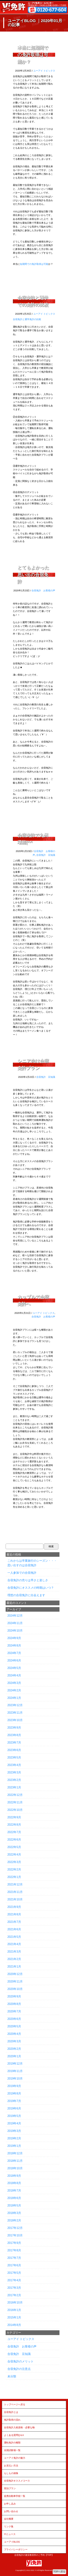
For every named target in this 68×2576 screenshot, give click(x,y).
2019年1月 (14, 2145)
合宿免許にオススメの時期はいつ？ (30, 1587)
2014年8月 (14, 2324)
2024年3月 (14, 1682)
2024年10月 (15, 1630)
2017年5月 (14, 2272)
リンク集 (8, 2526)
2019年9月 (14, 2086)
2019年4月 (14, 2123)
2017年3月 (14, 2287)
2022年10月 (15, 1809)
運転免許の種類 (12, 2442)
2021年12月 (15, 1884)
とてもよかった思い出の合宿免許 (33, 574)
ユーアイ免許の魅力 (14, 2458)
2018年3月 (14, 2212)
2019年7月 (14, 2100)
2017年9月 (14, 2242)
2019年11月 (15, 2071)
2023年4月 (14, 1765)
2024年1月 (14, 1697)
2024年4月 (14, 1675)
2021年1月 (14, 1966)
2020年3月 (14, 2041)
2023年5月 (14, 1757)
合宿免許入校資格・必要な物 (19, 2427)
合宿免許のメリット (20, 2361)
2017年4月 (14, 2280)
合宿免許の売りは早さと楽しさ (27, 1580)
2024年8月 (14, 1645)
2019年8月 (14, 2093)
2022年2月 (14, 1869)
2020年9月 (14, 1996)
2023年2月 (14, 1779)
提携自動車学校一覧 (14, 2496)
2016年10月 (15, 2302)
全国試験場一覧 (12, 2450)
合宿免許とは (11, 2412)
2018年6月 (14, 2198)
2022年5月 (14, 1847)
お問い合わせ (11, 2511)
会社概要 (8, 2518)
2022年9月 (14, 1817)
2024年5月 (14, 1667)
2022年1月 (14, 1877)
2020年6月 (14, 2018)
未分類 (11, 2376)
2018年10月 (15, 2168)
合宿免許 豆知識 (45, 855)
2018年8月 (14, 2183)
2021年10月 (15, 1899)
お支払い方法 (11, 2465)
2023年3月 (14, 1772)
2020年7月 (14, 2011)
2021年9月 (14, 1906)
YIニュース (10, 2534)
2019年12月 (15, 2063)
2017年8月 (14, 2250)
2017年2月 (14, 2295)
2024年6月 (14, 1660)
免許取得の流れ (12, 2419)
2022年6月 (14, 1839)
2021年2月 (14, 1959)
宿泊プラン (10, 2488)
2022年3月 (14, 1862)
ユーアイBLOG (12, 2541)
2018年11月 (15, 2160)
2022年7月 (14, 1832)
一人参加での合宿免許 (21, 1572)
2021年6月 (14, 1929)
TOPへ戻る (59, 2571)
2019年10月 (15, 2078)
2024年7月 (14, 1653)
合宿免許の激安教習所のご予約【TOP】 (33, 2555)
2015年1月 (14, 2317)
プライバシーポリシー (16, 2549)
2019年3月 (14, 2130)
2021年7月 (14, 1921)
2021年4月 (14, 1944)
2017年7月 (14, 2257)
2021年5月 (14, 1936)
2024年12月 (15, 1615)
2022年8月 (14, 1824)
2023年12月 (15, 1705)
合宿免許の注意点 (19, 2368)
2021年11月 (15, 1891)
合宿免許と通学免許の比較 (27, 319)
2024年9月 (14, 1638)
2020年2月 (14, 2048)
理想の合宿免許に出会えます (26, 1595)
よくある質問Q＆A (14, 2435)
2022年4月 (14, 1854)
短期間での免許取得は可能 (34, 264)
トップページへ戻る (14, 2404)
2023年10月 (15, 1720)
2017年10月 (15, 2235)
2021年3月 (14, 1951)
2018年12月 (15, 2153)
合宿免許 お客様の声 (43, 590)
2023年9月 (14, 1727)
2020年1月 (14, 2056)
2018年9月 (14, 2175)
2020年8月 (14, 2003)
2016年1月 (14, 2310)
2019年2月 (14, 2138)
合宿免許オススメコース (17, 2480)
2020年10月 (15, 1989)
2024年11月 (15, 1623)
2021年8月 (14, 1914)
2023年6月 (14, 1750)
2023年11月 (15, 1712)
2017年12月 (15, 2227)
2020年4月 (14, 2033)
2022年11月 (15, 1802)
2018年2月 (14, 2220)
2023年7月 (14, 1742)
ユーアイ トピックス (44, 70)
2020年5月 (14, 2026)
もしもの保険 (11, 2473)
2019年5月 (14, 2115)
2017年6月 (14, 2265)
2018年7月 (14, 2190)
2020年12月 (15, 1974)
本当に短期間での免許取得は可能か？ (32, 54)
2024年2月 (14, 1690)
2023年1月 (14, 1787)
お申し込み (10, 2503)
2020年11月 (15, 1981)
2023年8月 (14, 1735)
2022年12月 (15, 1794)
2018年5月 (14, 2205)
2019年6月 (14, 2108)
